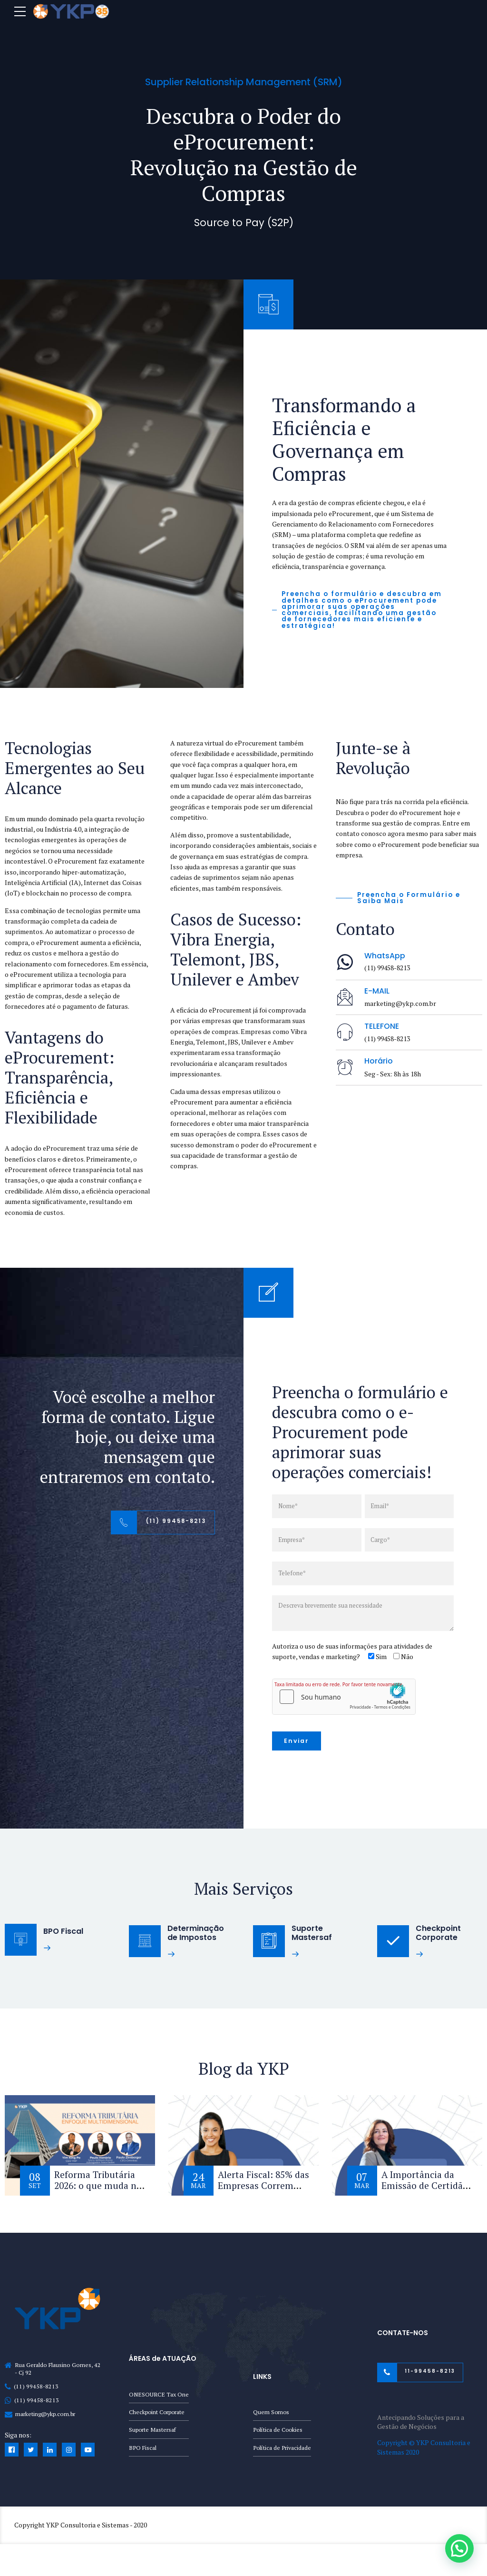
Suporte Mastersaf (152, 2431)
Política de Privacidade (282, 2449)
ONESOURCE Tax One (159, 2394)
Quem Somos (271, 2412)
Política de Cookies (278, 2431)
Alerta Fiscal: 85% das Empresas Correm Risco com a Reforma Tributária (260, 2192)
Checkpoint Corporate (157, 2412)
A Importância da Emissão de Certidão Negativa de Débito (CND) (425, 2192)
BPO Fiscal (142, 2449)
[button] (460, 2550)
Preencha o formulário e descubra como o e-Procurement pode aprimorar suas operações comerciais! (360, 1432)
